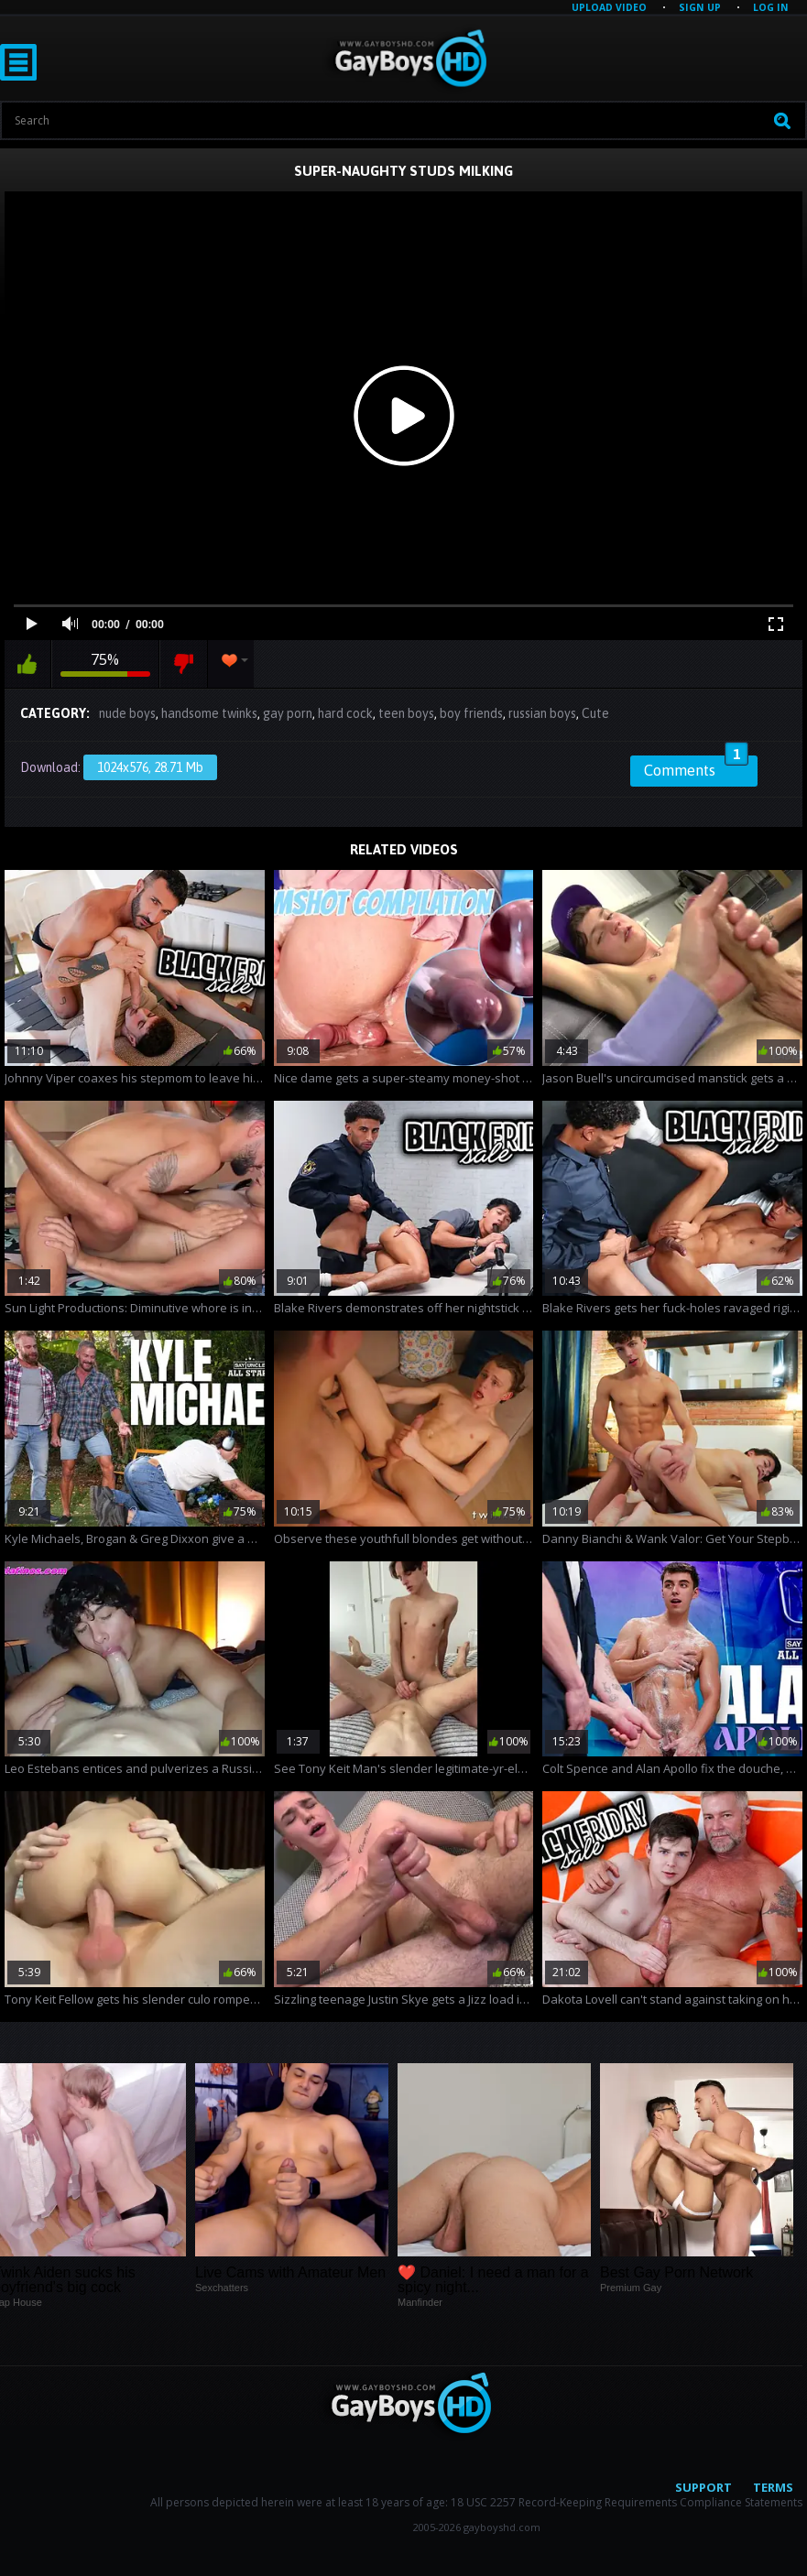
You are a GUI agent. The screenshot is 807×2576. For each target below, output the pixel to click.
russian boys (542, 713)
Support (703, 2487)
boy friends (471, 713)
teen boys (406, 713)
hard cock (345, 713)
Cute (595, 713)
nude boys (127, 713)
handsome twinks (209, 713)
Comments (696, 767)
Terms (773, 2487)
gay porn (287, 713)
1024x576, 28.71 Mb (150, 767)
